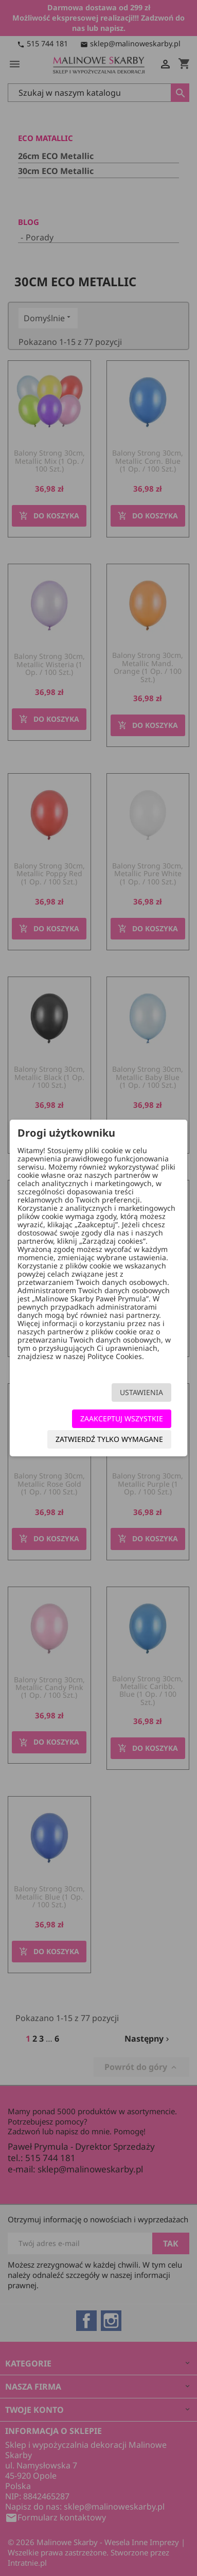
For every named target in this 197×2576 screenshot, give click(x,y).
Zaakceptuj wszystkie (121, 1418)
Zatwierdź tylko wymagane (109, 1439)
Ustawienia (141, 1392)
